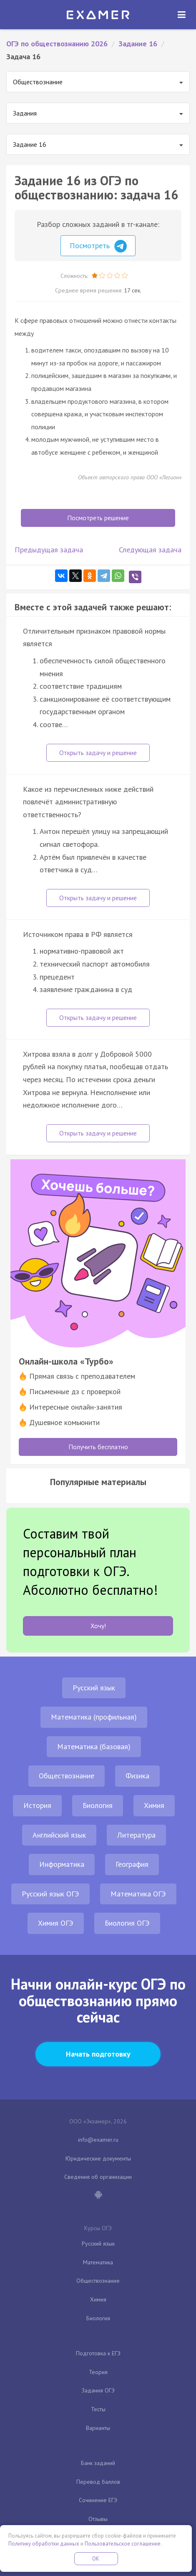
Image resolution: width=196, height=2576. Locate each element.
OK (96, 2558)
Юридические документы (98, 2158)
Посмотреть (98, 246)
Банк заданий (98, 2463)
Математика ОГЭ (138, 1894)
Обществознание (66, 1775)
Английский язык (59, 1835)
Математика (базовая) (94, 1746)
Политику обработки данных (43, 2543)
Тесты (98, 2409)
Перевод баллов (98, 2481)
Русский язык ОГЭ (50, 1894)
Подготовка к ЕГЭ (98, 2353)
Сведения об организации (98, 2177)
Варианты (98, 2428)
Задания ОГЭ (98, 2390)
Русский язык (94, 1687)
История (37, 1805)
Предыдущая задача (49, 549)
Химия (154, 1805)
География (132, 1864)
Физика (137, 1775)
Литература (136, 1835)
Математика (98, 2262)
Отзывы (98, 2519)
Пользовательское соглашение (123, 2543)
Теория (98, 2372)
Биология (98, 1805)
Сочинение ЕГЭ (98, 2500)
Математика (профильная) (94, 1717)
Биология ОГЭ (127, 1923)
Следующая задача (150, 549)
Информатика (61, 1864)
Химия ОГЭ (55, 1923)
